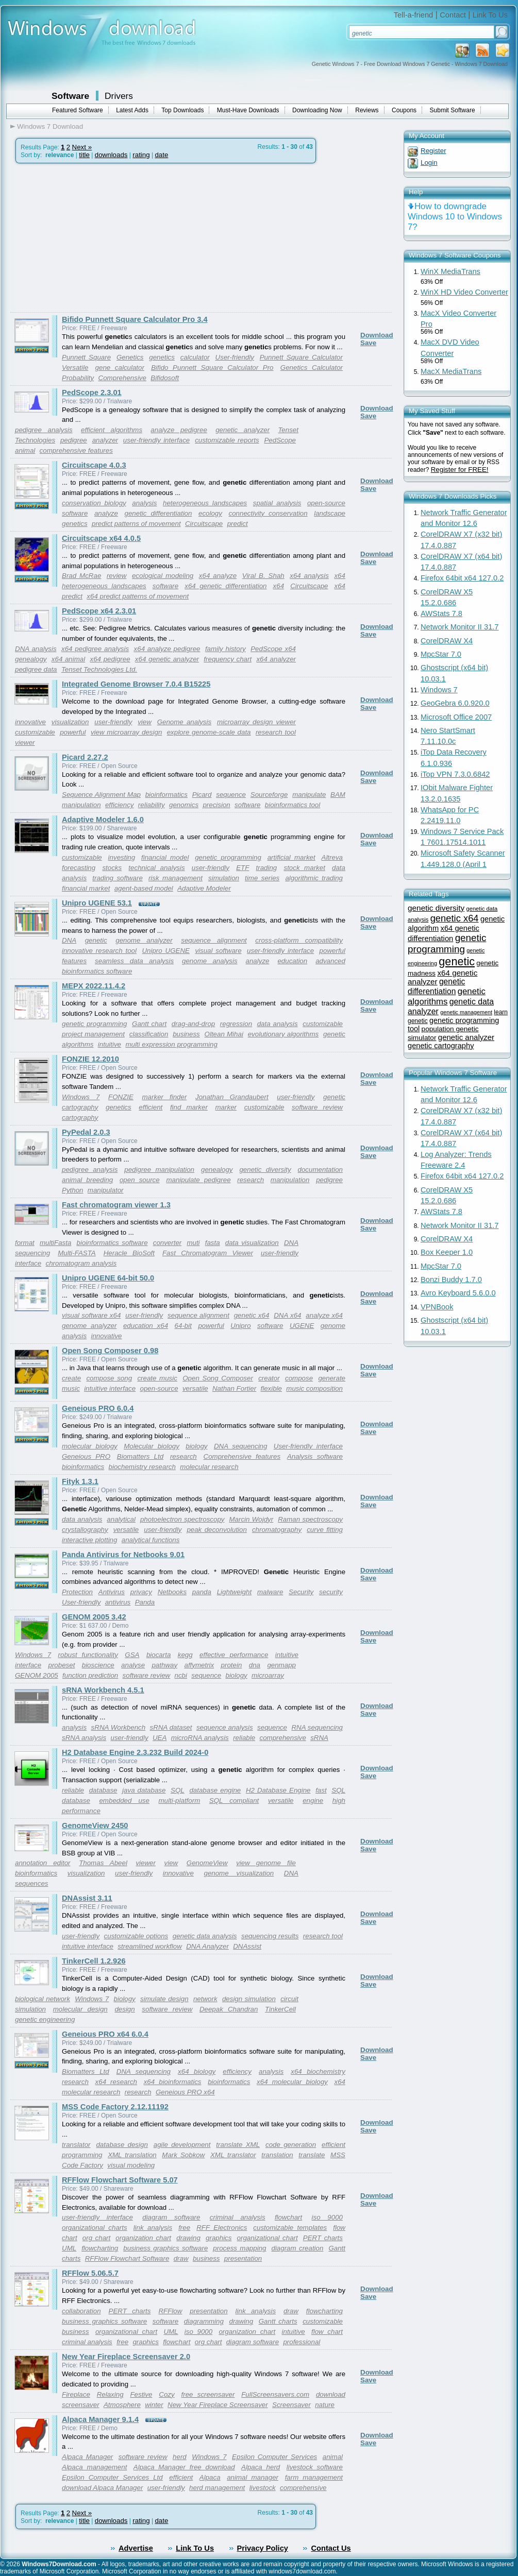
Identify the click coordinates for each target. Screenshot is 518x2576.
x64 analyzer (276, 659)
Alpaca (210, 2477)
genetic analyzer (242, 430)
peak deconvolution (217, 1529)
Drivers (119, 96)
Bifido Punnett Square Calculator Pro (212, 367)
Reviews (366, 110)
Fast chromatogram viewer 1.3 (116, 1205)
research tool (276, 732)
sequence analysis (224, 1727)
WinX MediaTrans (450, 271)
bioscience (98, 1665)
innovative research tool (99, 950)
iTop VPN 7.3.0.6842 (455, 774)
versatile (195, 1388)
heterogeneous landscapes (205, 503)
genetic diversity (265, 1169)
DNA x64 (287, 1315)
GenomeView (207, 1863)
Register (433, 151)
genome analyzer (143, 940)
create (71, 1378)
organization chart (143, 2238)
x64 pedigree (110, 659)
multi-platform (179, 1800)
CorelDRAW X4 (447, 641)
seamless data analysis (134, 961)
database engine (215, 1790)
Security (301, 1592)
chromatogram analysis (80, 1263)
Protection (77, 1592)
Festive (141, 2394)
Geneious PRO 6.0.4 (97, 1408)
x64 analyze (218, 575)
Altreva (332, 857)
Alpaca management (94, 2467)
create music (157, 1378)
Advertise (136, 2548)
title (84, 155)
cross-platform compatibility (299, 940)
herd (180, 2457)
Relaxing (110, 2394)
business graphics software (165, 2248)
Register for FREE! (460, 469)
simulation (223, 878)
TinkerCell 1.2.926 (94, 1961)
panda (201, 1592)
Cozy (166, 2394)
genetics (162, 357)
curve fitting (325, 1529)
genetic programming (228, 857)
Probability (78, 378)
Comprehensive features (242, 1456)
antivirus (118, 1602)
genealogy (31, 659)
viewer (25, 742)
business (186, 1034)
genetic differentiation (158, 513)
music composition (314, 1388)
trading (266, 868)
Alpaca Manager (87, 2457)
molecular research (209, 1467)
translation (277, 2155)
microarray (268, 1675)
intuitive (109, 1044)
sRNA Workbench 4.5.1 (103, 1690)
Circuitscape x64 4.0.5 (101, 538)
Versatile (75, 367)
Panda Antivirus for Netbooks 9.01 (123, 1554)
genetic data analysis (205, 1936)
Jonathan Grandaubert (232, 1097)
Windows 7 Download (50, 126)
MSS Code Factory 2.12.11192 (115, 2107)
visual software (218, 950)
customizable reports (227, 440)
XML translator (233, 2155)
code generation (290, 2144)
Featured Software (77, 110)
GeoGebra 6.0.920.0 (455, 703)
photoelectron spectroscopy (182, 1519)
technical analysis (156, 868)
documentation (320, 1169)
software (165, 586)
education (292, 961)
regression (236, 1024)
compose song (109, 1378)
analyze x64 (324, 1315)
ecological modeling (162, 575)
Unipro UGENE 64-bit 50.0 (108, 1278)
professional (301, 2342)
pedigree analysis (44, 430)
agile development (182, 2144)
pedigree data (36, 669)
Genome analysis (184, 722)
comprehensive (282, 1738)
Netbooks (172, 1592)
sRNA (319, 1738)
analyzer (105, 440)
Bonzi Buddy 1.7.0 (451, 1279)
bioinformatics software (112, 1243)
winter (154, 2405)
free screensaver (208, 2394)
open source (140, 1180)
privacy (141, 1592)
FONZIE (120, 1097)
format (25, 1243)
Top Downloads (182, 110)
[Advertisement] (96, 238)
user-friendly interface (156, 440)
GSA (132, 1655)
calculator (195, 357)
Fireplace (76, 2394)
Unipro (240, 1325)
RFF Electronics (221, 2227)
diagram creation (297, 2248)
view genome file (266, 1863)
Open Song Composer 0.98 (110, 1350)
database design (121, 2144)
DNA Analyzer (207, 1946)
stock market (304, 868)
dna (254, 1665)
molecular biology (90, 1446)
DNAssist (247, 1946)
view (145, 722)
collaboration (81, 2311)
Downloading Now (317, 110)
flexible (271, 1388)
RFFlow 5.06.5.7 (90, 2273)
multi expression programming (171, 1044)
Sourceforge (269, 794)
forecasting (78, 868)
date (161, 155)
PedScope (280, 440)
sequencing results (269, 1936)
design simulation (249, 1999)
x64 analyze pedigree (167, 649)
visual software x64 (91, 1315)
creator (268, 1378)
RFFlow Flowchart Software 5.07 (120, 2180)
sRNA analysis (84, 1738)
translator (76, 2144)
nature (325, 2405)
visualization (70, 722)
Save (368, 343)
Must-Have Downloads (248, 110)
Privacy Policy (262, 2548)
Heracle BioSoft (129, 1253)
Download (376, 335)
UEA (159, 1738)
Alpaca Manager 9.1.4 (100, 2419)
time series (262, 878)
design (124, 2009)
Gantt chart (149, 1024)
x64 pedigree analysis (95, 649)
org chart (96, 2238)
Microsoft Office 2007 (456, 717)
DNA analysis (36, 649)
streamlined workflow (149, 1946)
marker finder (164, 1097)
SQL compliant (234, 1800)
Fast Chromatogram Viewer (207, 1253)
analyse (133, 1665)
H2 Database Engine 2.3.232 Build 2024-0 (135, 1752)
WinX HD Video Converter (464, 292)
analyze (106, 513)
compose (299, 1378)
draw (181, 2258)
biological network (42, 1999)
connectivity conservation (268, 513)
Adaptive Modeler (204, 888)
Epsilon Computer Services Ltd (112, 2477)
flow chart (327, 2331)
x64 (279, 586)
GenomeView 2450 (95, 1825)
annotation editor (43, 1863)
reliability (151, 805)
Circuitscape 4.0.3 (94, 465)
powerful (73, 732)
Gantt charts (278, 2321)
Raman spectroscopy (310, 1519)
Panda (145, 1602)
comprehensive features (76, 450)
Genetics (130, 357)
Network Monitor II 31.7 (460, 627)
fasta (212, 1243)
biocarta (158, 1655)
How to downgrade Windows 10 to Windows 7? (455, 216)
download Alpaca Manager (102, 2488)
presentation (243, 2258)
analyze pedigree (179, 430)
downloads (111, 155)
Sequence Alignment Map (101, 794)
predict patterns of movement (136, 523)
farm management (314, 2477)
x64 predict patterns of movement (138, 596)
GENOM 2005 (36, 1675)
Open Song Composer (217, 1378)
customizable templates (290, 2227)
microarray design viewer (256, 722)
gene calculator (119, 367)
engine (313, 1800)
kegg (185, 1655)
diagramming (204, 2321)
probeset (61, 1665)
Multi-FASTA (77, 1253)
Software (70, 96)
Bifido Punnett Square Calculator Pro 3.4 (135, 319)
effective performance (233, 1655)
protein (231, 1665)
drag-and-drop (193, 1024)
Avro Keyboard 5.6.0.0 (458, 1293)
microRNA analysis (200, 1738)
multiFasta (55, 1243)
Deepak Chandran (228, 2009)
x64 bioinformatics (173, 2082)
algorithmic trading (314, 878)
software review (317, 1107)
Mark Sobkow (183, 2155)
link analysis (153, 2227)
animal (25, 450)
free (184, 2227)
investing (122, 857)
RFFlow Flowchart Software (127, 2258)
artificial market (291, 857)
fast (320, 1790)
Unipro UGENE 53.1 (97, 903)
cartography (80, 1117)
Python (72, 1190)
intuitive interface (110, 1388)
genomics (183, 805)
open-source (159, 1388)
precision (216, 805)
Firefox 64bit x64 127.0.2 (462, 578)
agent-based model (143, 888)
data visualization (252, 1243)
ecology (210, 513)
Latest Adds (132, 110)
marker (226, 1107)
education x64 (145, 1325)
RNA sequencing (317, 1727)
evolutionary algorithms (283, 1034)
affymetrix (199, 1665)
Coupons (404, 110)
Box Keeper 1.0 (447, 1252)
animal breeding (87, 1180)
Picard (202, 794)
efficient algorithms (111, 430)
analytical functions (151, 1540)
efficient (150, 1107)
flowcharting (99, 2248)
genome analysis (210, 961)
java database (143, 1790)
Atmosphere (122, 2405)
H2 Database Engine (278, 1790)
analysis (144, 503)
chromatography (277, 1529)
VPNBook (437, 1307)
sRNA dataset (171, 1727)
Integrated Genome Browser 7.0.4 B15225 (136, 684)
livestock (262, 2488)
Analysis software (315, 1456)
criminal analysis (237, 2217)
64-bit (183, 1325)
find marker (189, 1107)
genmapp (281, 1665)
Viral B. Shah (263, 575)
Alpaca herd (260, 2467)
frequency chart (228, 659)
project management (93, 1034)
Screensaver (291, 2405)
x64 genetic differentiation (225, 586)
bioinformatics (166, 794)
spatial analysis (277, 503)
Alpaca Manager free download (184, 2467)
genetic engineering (45, 2019)
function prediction (90, 1675)
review (117, 575)
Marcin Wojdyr (251, 1519)
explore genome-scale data (209, 732)
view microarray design (126, 732)
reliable (244, 1738)
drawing (188, 2238)
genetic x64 (252, 1315)
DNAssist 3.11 (87, 1898)
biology (196, 1446)
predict (237, 523)
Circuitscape (204, 523)
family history (225, 649)
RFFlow (170, 2311)
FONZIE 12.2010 (90, 1059)
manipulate (309, 794)
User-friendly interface (308, 1446)
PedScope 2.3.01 (92, 392)
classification (149, 1034)
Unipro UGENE (165, 950)
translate (311, 2155)
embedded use (124, 1800)
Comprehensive (122, 378)
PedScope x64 (273, 649)
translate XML (238, 2144)
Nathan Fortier (234, 1388)
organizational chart (267, 2238)
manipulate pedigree (198, 1180)
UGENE (302, 1325)
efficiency (119, 805)
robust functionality (88, 1655)
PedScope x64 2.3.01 (99, 611)
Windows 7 (80, 1097)
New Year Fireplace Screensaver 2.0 (126, 2356)
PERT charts (323, 2238)
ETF (242, 868)
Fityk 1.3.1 (80, 1481)
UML (69, 2248)
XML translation (132, 2155)
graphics (218, 2238)
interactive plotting (89, 1540)
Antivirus (111, 1592)
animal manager (252, 2477)
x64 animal (68, 659)
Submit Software (452, 110)
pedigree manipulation (159, 1169)
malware (270, 1592)
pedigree (73, 440)
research (250, 1180)
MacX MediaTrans (451, 371)
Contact (453, 15)
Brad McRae (81, 575)
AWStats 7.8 (441, 613)
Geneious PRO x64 (185, 2092)
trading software (117, 878)
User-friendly (234, 357)
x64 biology (196, 2071)
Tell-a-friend (413, 15)
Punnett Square (86, 357)
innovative (30, 722)
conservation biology (94, 503)
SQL (178, 1790)
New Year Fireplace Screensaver (218, 2405)
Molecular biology (151, 1446)
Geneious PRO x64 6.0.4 (105, 2034)
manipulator (106, 1190)
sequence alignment (214, 940)
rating (140, 155)
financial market (86, 888)
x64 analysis (309, 575)
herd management (217, 2488)
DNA (69, 940)
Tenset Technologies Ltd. (99, 669)
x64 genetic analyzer (167, 659)
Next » (82, 147)
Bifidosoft (165, 378)
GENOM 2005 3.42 (94, 1617)
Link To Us (490, 15)
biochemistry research (142, 1467)
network (205, 1999)
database (103, 1790)
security (331, 1592)
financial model (165, 857)
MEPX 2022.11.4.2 (93, 986)
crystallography (85, 1529)
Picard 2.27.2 (85, 757)
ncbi (181, 1675)
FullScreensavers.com (275, 2394)
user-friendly (113, 722)
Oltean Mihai (224, 1034)
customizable (35, 732)
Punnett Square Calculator (301, 357)
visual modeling (131, 2165)
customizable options (136, 1936)
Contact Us (330, 2548)
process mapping (239, 2248)
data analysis (277, 1024)
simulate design (164, 1999)
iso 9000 (327, 2217)
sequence (231, 794)
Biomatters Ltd (140, 1456)
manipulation (290, 1180)
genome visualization (239, 1873)
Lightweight (234, 1592)
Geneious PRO (86, 1456)
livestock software (315, 2467)
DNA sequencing (241, 1446)
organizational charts (94, 2227)
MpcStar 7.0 (441, 654)
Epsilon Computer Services (274, 2457)
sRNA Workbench (118, 1727)
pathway (164, 1665)
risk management (175, 878)
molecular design (80, 2009)
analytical (121, 1519)
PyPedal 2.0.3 (86, 1132)
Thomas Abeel (103, 1863)
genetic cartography (441, 1046)
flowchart (288, 2217)
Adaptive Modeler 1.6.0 (103, 819)
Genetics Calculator (311, 367)
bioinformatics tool (292, 805)
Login (429, 162)
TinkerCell (280, 2009)
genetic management (466, 1012)
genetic (96, 940)
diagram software (171, 2217)
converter (167, 1243)
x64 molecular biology (292, 2082)
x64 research (116, 2082)
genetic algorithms (447, 996)
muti (193, 1243)
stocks (112, 868)
